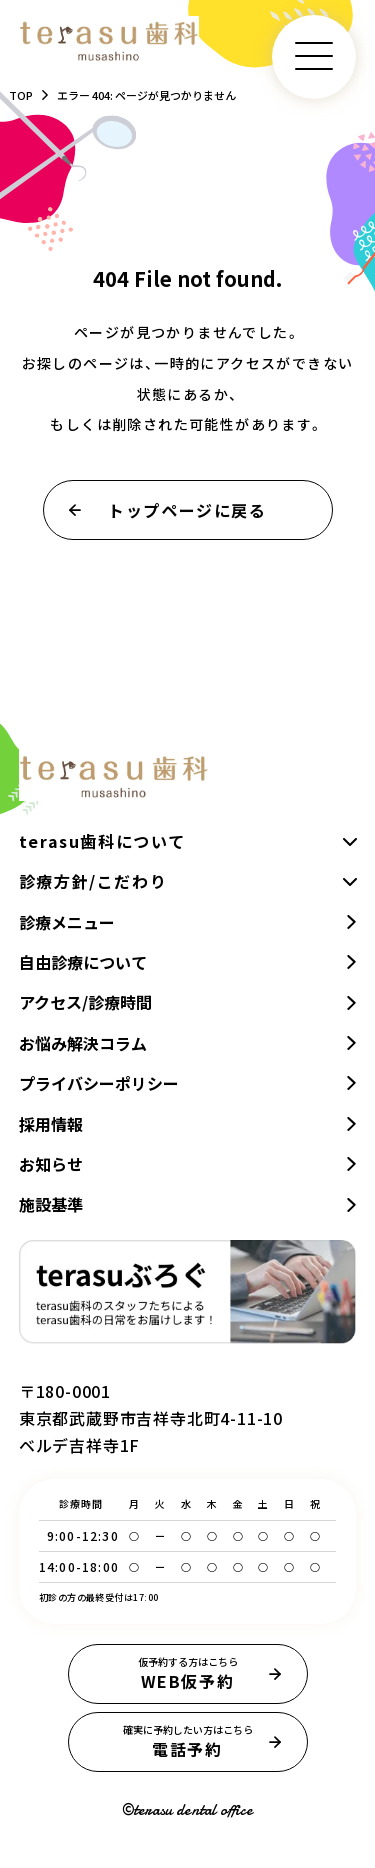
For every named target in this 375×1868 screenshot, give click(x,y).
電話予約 (188, 1742)
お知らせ (51, 1164)
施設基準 (51, 1204)
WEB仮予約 (188, 1674)
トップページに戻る (188, 510)
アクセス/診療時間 (85, 1002)
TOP (21, 95)
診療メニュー (67, 922)
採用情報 (51, 1124)
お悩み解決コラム (83, 1043)
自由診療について (83, 962)
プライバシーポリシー (99, 1083)
